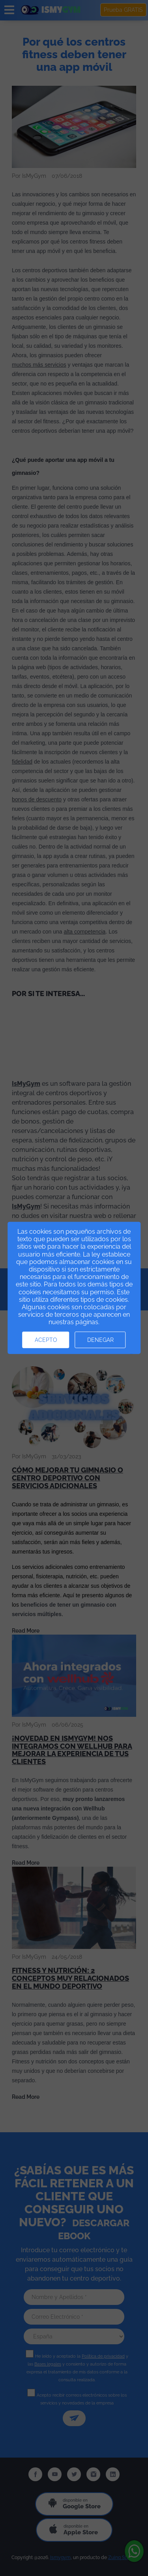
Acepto (46, 1340)
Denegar (100, 1340)
